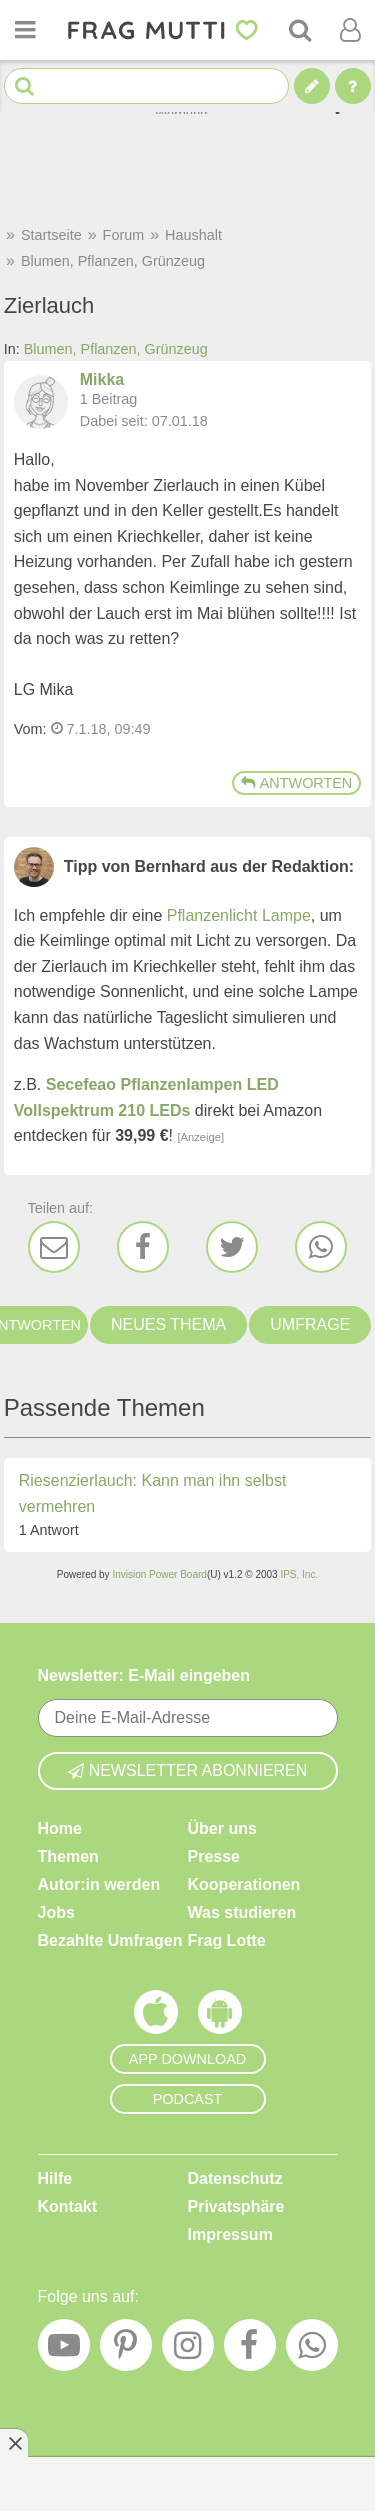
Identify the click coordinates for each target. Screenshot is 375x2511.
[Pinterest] (126, 2350)
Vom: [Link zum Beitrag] (30, 729)
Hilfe (55, 2178)
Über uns (222, 1828)
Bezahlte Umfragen (110, 1940)
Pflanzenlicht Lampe (239, 915)
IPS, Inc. (299, 1574)
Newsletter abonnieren (188, 1770)
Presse (214, 1856)
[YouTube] (64, 2350)
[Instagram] (188, 2350)
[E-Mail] (54, 1247)
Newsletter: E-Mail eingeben (144, 1675)
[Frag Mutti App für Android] (220, 2017)
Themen (68, 1856)
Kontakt (68, 2206)
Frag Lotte (227, 1940)
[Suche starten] (24, 86)
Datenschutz (235, 2178)
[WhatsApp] (321, 1247)
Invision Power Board (159, 1574)
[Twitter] (232, 1247)
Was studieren (242, 1912)
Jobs (56, 1912)
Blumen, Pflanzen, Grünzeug (116, 349)
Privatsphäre (236, 2206)
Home (60, 1828)
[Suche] (300, 30)
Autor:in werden (99, 1884)
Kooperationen (244, 1884)
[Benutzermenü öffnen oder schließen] (350, 30)
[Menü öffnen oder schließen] (25, 30)
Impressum (230, 2234)
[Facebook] (143, 1247)
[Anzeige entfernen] (14, 2443)
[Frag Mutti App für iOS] (156, 2017)
